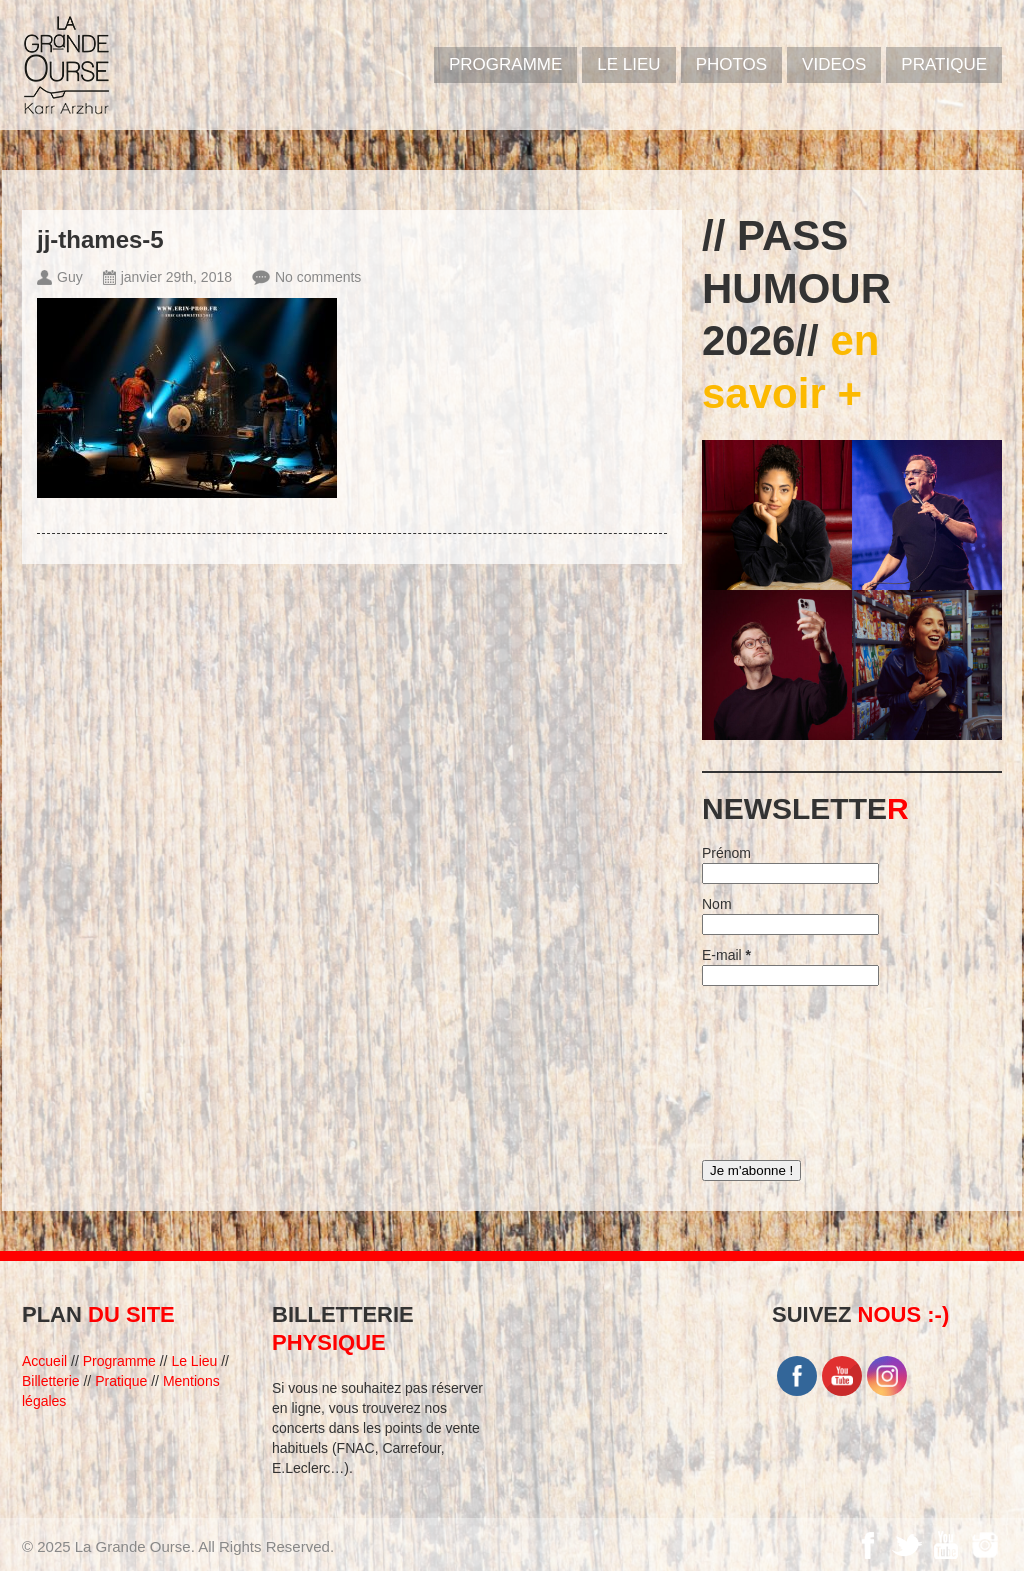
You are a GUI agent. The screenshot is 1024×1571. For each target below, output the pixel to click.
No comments (318, 277)
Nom (717, 904)
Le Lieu (628, 64)
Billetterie (51, 1381)
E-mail (726, 955)
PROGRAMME (505, 64)
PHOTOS (731, 64)
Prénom (726, 853)
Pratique (944, 64)
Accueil (44, 1361)
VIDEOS (834, 64)
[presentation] (784, 1068)
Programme (119, 1361)
